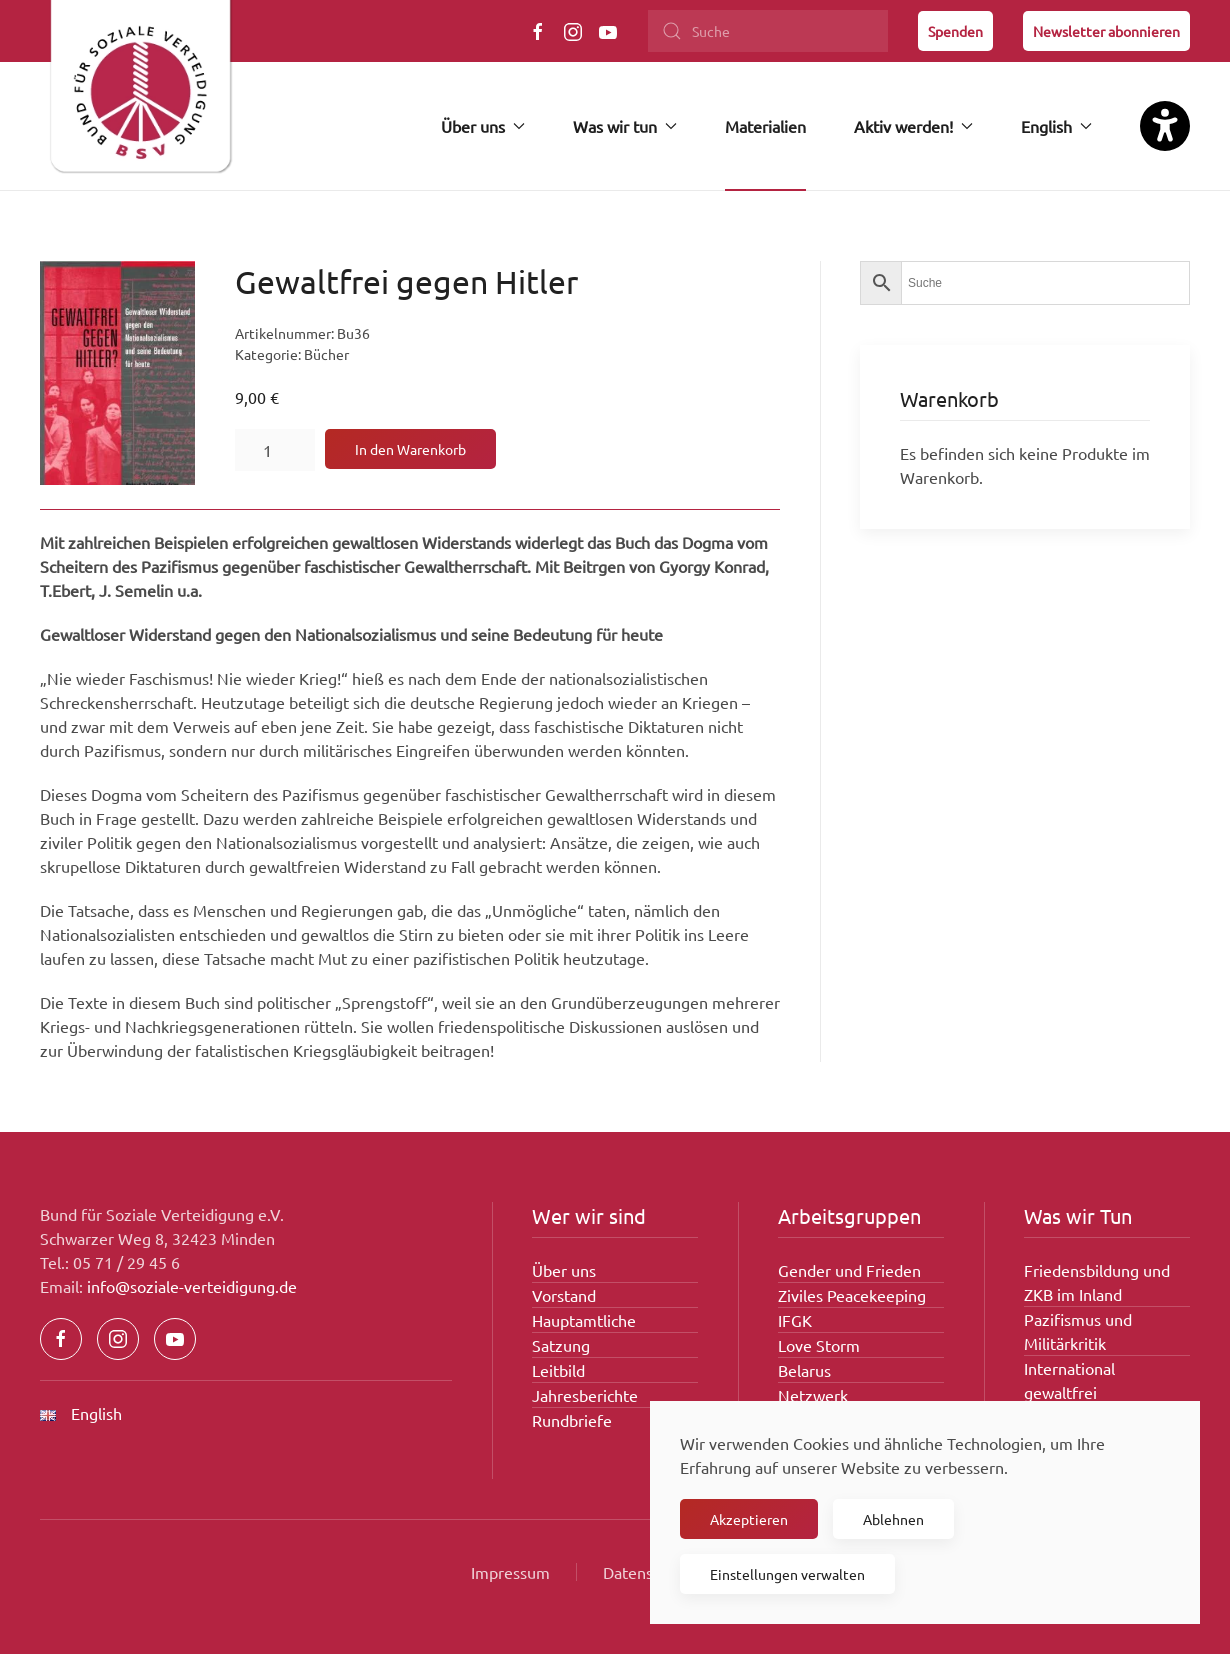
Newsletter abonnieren (1106, 31)
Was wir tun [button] (625, 126)
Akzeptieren (749, 1519)
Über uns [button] (483, 126)
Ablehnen (893, 1519)
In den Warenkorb (410, 449)
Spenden (955, 31)
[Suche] (768, 31)
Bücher (326, 354)
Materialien (765, 126)
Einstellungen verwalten (787, 1574)
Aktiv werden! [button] (913, 126)
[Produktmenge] (275, 450)
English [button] (1056, 126)
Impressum (510, 1572)
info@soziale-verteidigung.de (192, 1286)
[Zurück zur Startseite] (140, 95)
